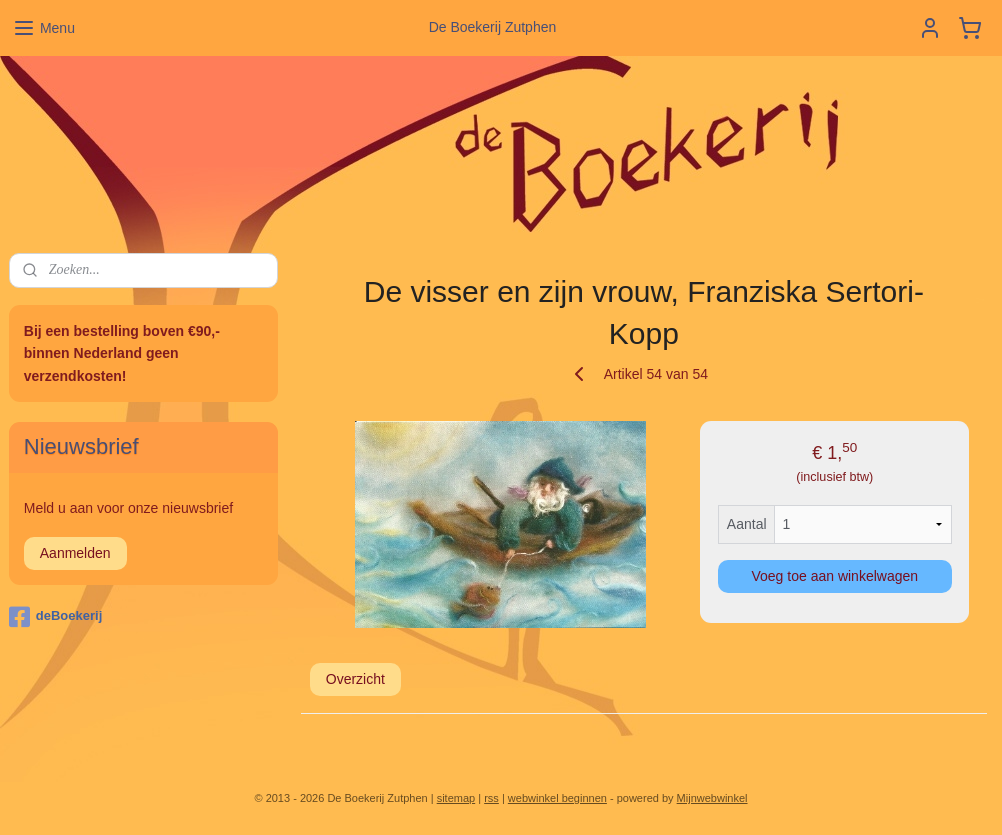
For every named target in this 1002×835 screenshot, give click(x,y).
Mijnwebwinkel (712, 798)
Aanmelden (75, 553)
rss (491, 798)
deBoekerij (55, 617)
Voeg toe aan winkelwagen (835, 576)
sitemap (456, 798)
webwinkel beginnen (557, 798)
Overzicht (355, 679)
